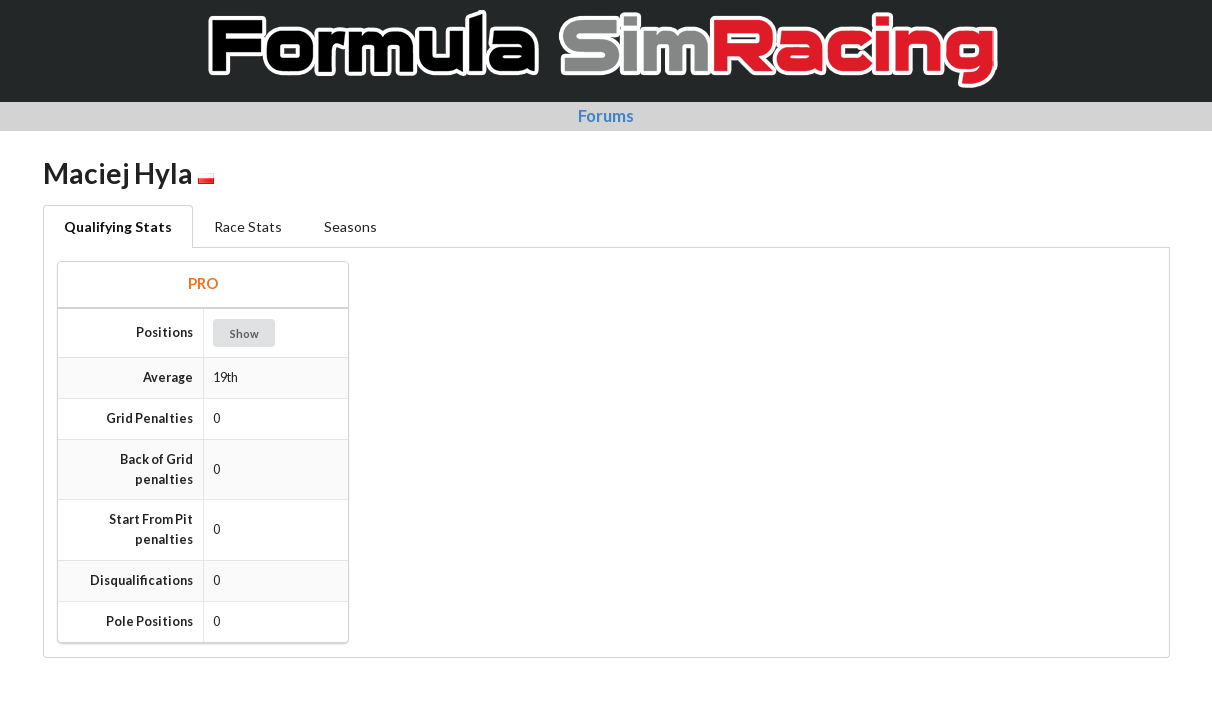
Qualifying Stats (118, 226)
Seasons (350, 226)
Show (244, 333)
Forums (606, 115)
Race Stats (248, 226)
